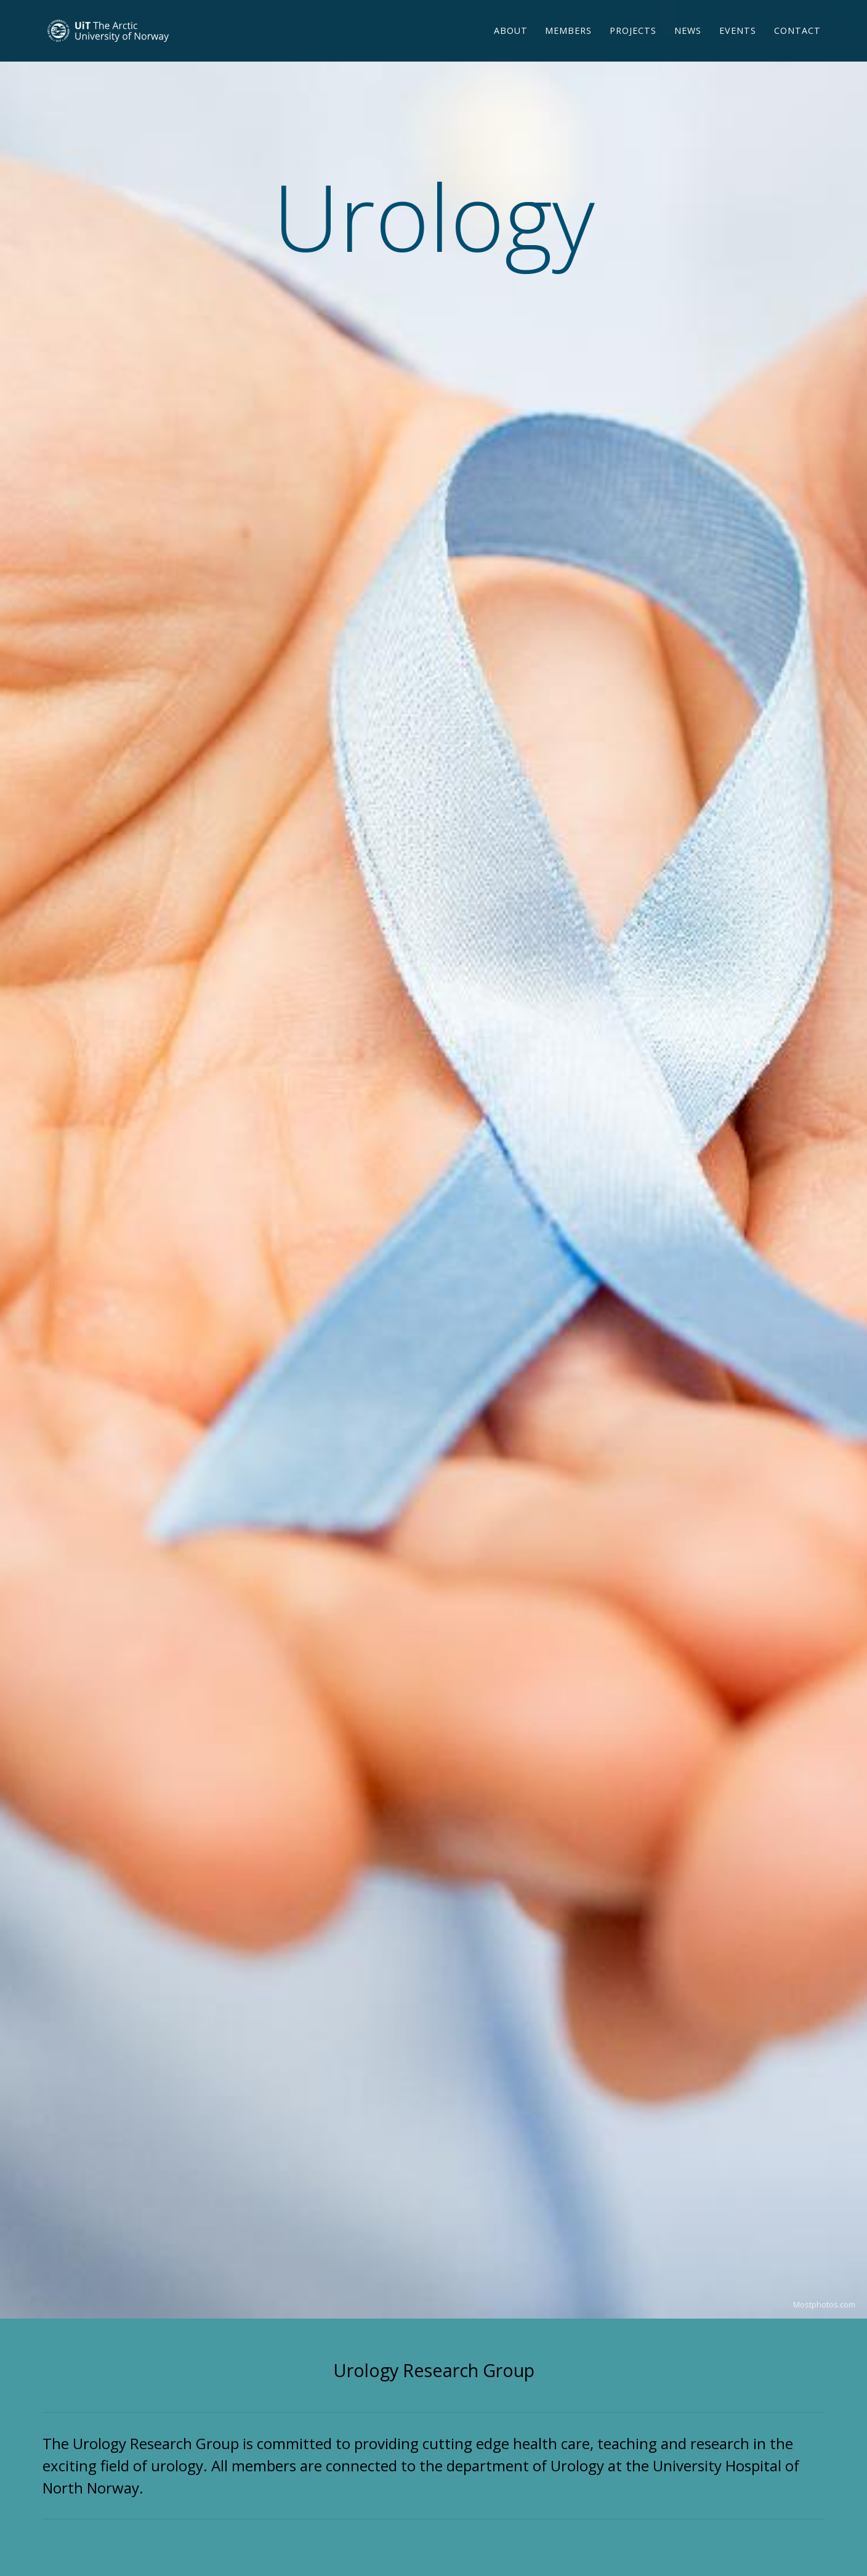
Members (568, 46)
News (687, 46)
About (511, 46)
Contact (797, 46)
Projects (633, 46)
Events (737, 46)
